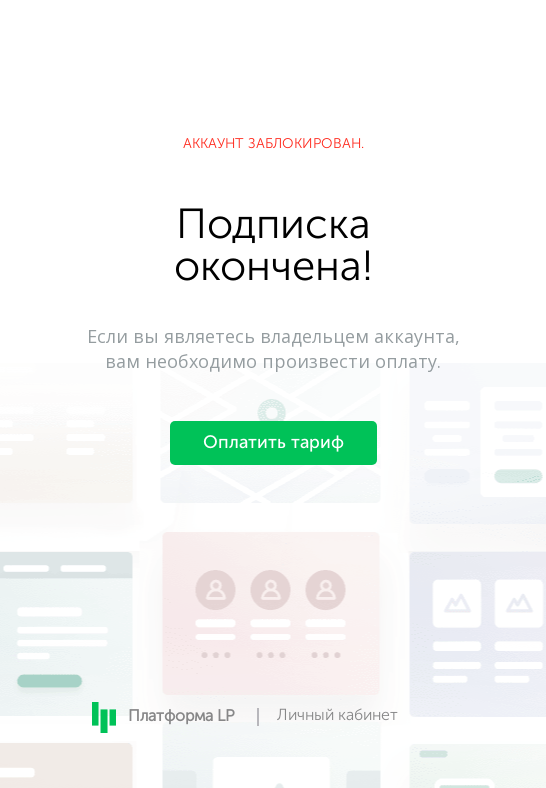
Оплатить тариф (273, 443)
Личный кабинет (337, 716)
